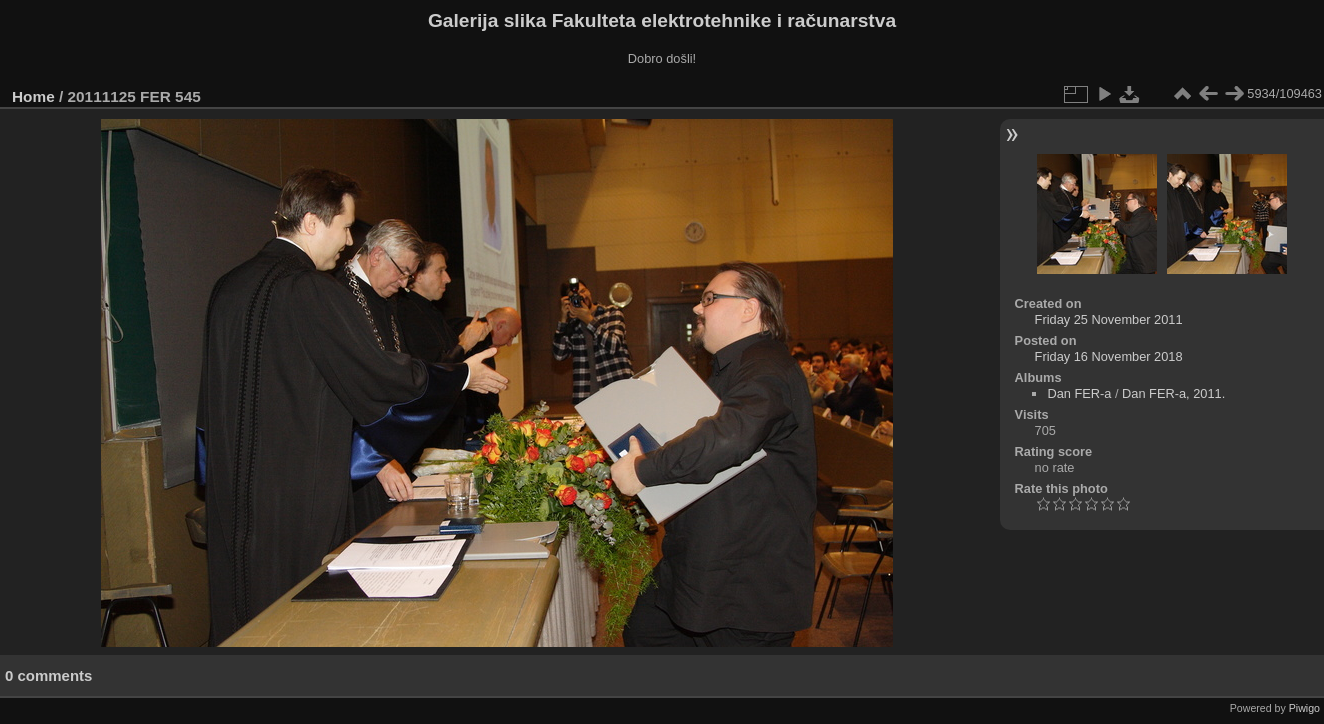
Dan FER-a (1079, 393)
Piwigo (1304, 708)
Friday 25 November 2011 (1109, 319)
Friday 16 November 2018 (1109, 356)
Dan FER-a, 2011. (1173, 393)
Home (33, 96)
